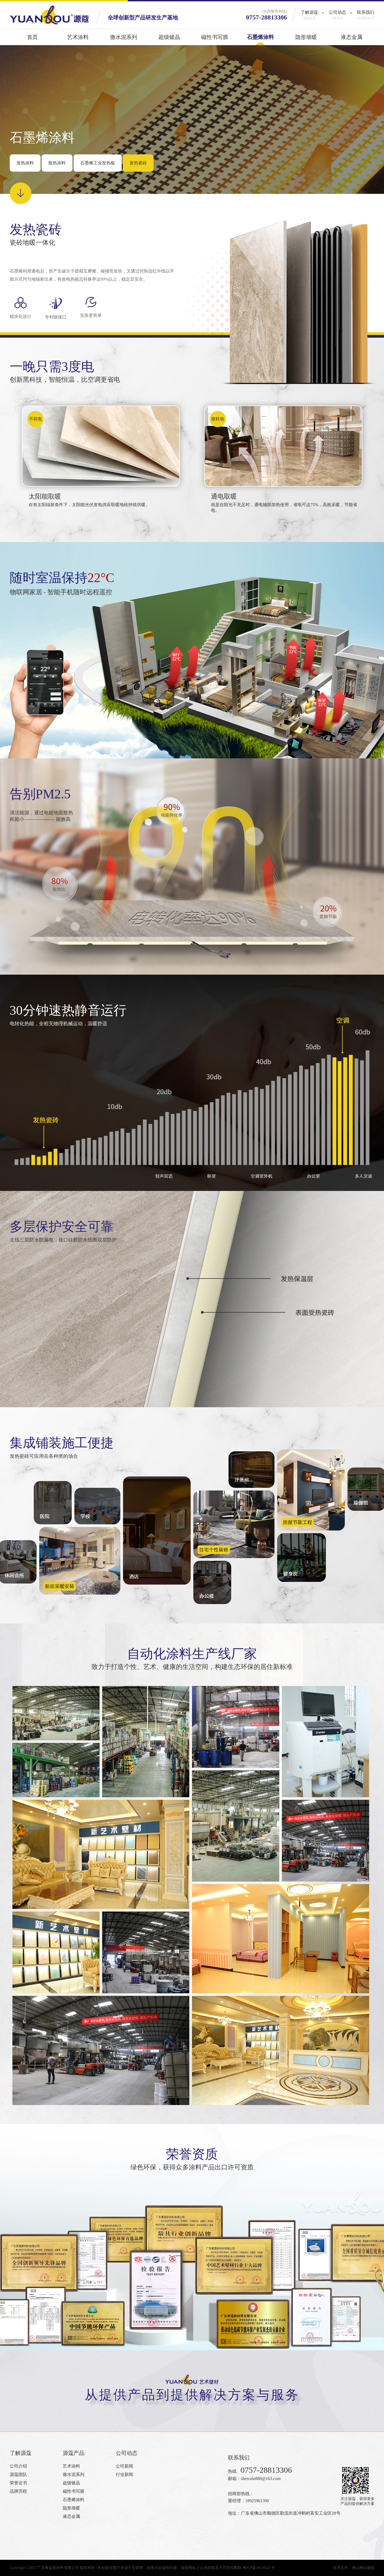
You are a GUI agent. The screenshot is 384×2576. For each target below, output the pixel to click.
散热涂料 (57, 163)
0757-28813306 (266, 17)
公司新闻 (124, 2466)
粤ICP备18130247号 (259, 2568)
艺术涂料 (78, 39)
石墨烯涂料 (260, 39)
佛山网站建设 (363, 2568)
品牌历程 (18, 2491)
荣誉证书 (18, 2483)
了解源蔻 (309, 15)
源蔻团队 (18, 2474)
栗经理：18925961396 (248, 2500)
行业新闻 (124, 2474)
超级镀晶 (169, 39)
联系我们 (366, 15)
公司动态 (337, 15)
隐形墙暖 (306, 39)
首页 (32, 39)
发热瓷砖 (138, 163)
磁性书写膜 (214, 39)
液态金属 (351, 39)
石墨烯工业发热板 (97, 163)
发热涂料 (25, 163)
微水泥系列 (123, 39)
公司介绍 (18, 2466)
